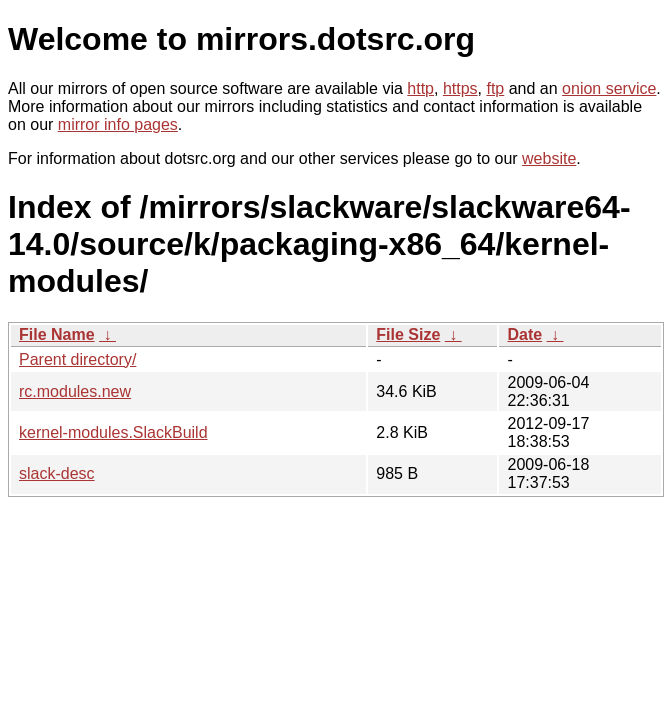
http (420, 88)
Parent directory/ (77, 359)
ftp (495, 88)
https (460, 88)
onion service (609, 88)
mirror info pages (118, 124)
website (549, 158)
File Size (408, 334)
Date (524, 334)
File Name (57, 334)
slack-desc (57, 473)
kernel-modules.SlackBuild (113, 432)
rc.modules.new (75, 391)
